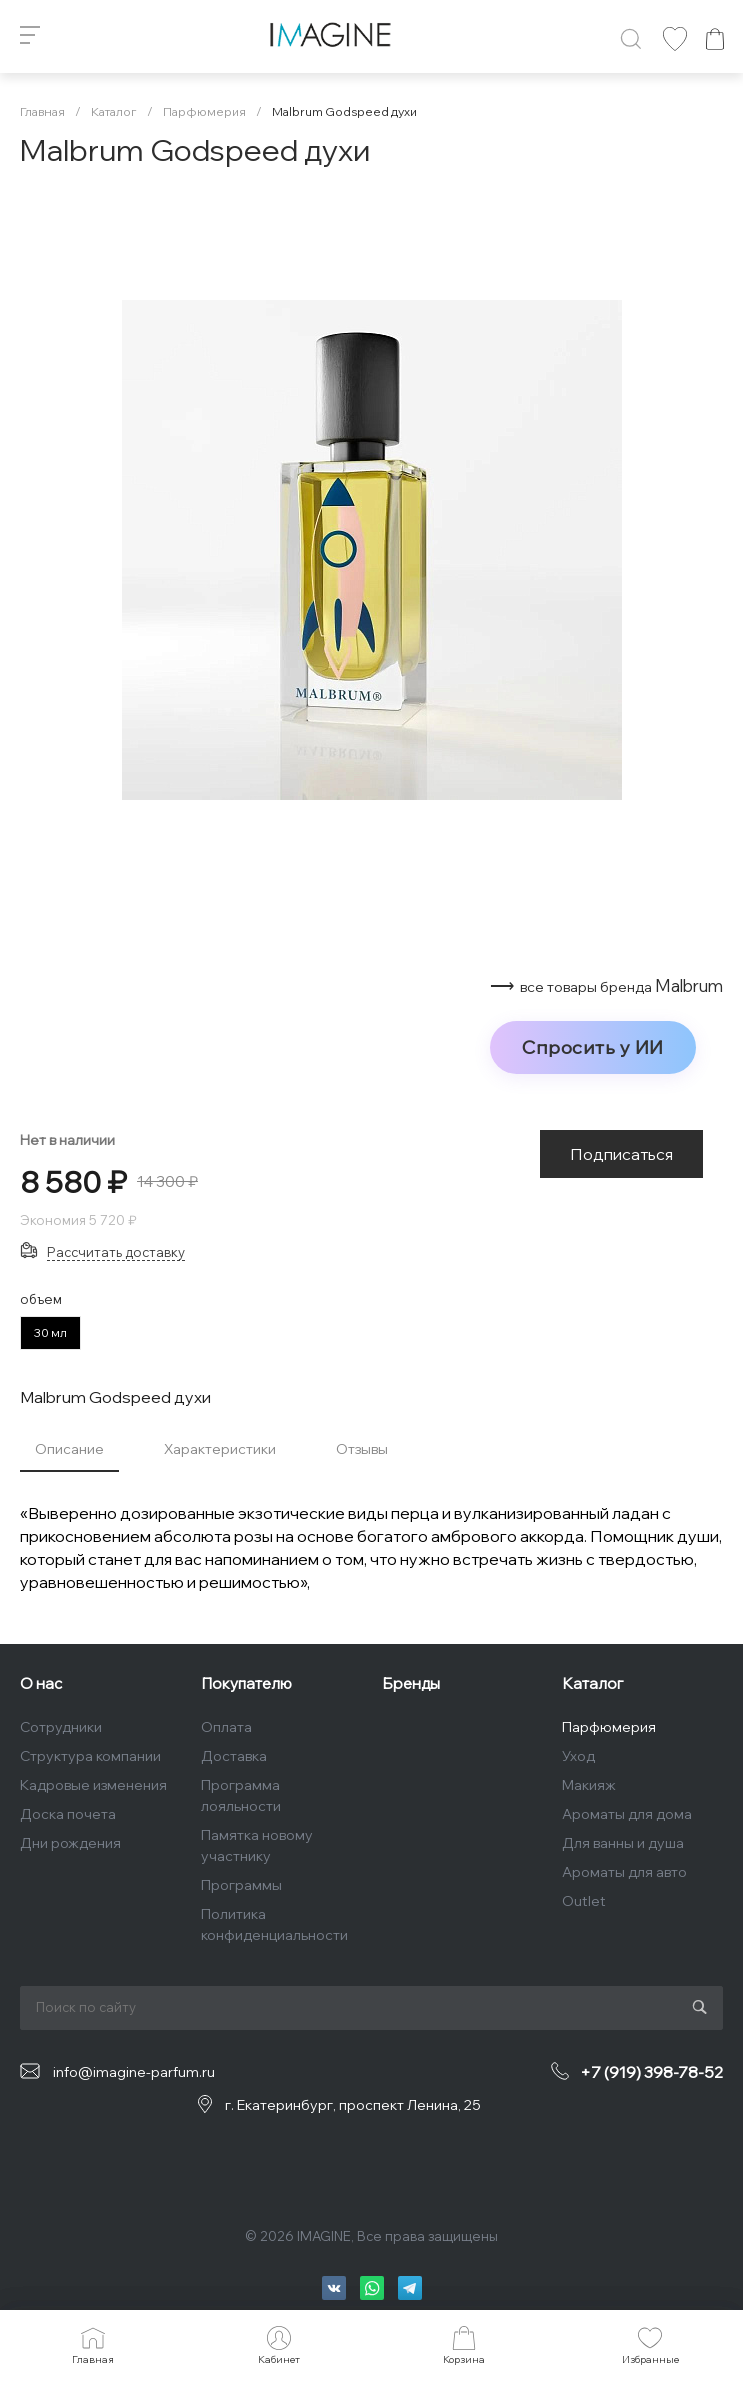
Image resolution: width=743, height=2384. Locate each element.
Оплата (226, 1727)
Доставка (234, 1756)
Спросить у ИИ (593, 1047)
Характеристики (220, 1449)
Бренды (411, 1683)
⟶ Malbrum (606, 986)
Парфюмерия (609, 1727)
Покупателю (246, 1683)
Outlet (584, 1901)
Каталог (592, 1683)
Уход (578, 1756)
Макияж (589, 1785)
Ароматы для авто (624, 1872)
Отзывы (362, 1449)
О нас (41, 1683)
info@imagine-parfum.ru (134, 2072)
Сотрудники (61, 1727)
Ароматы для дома (627, 1814)
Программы (241, 1885)
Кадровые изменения (93, 1785)
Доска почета (68, 1814)
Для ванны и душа (623, 1843)
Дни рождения (70, 1843)
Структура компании (90, 1756)
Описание (69, 1449)
